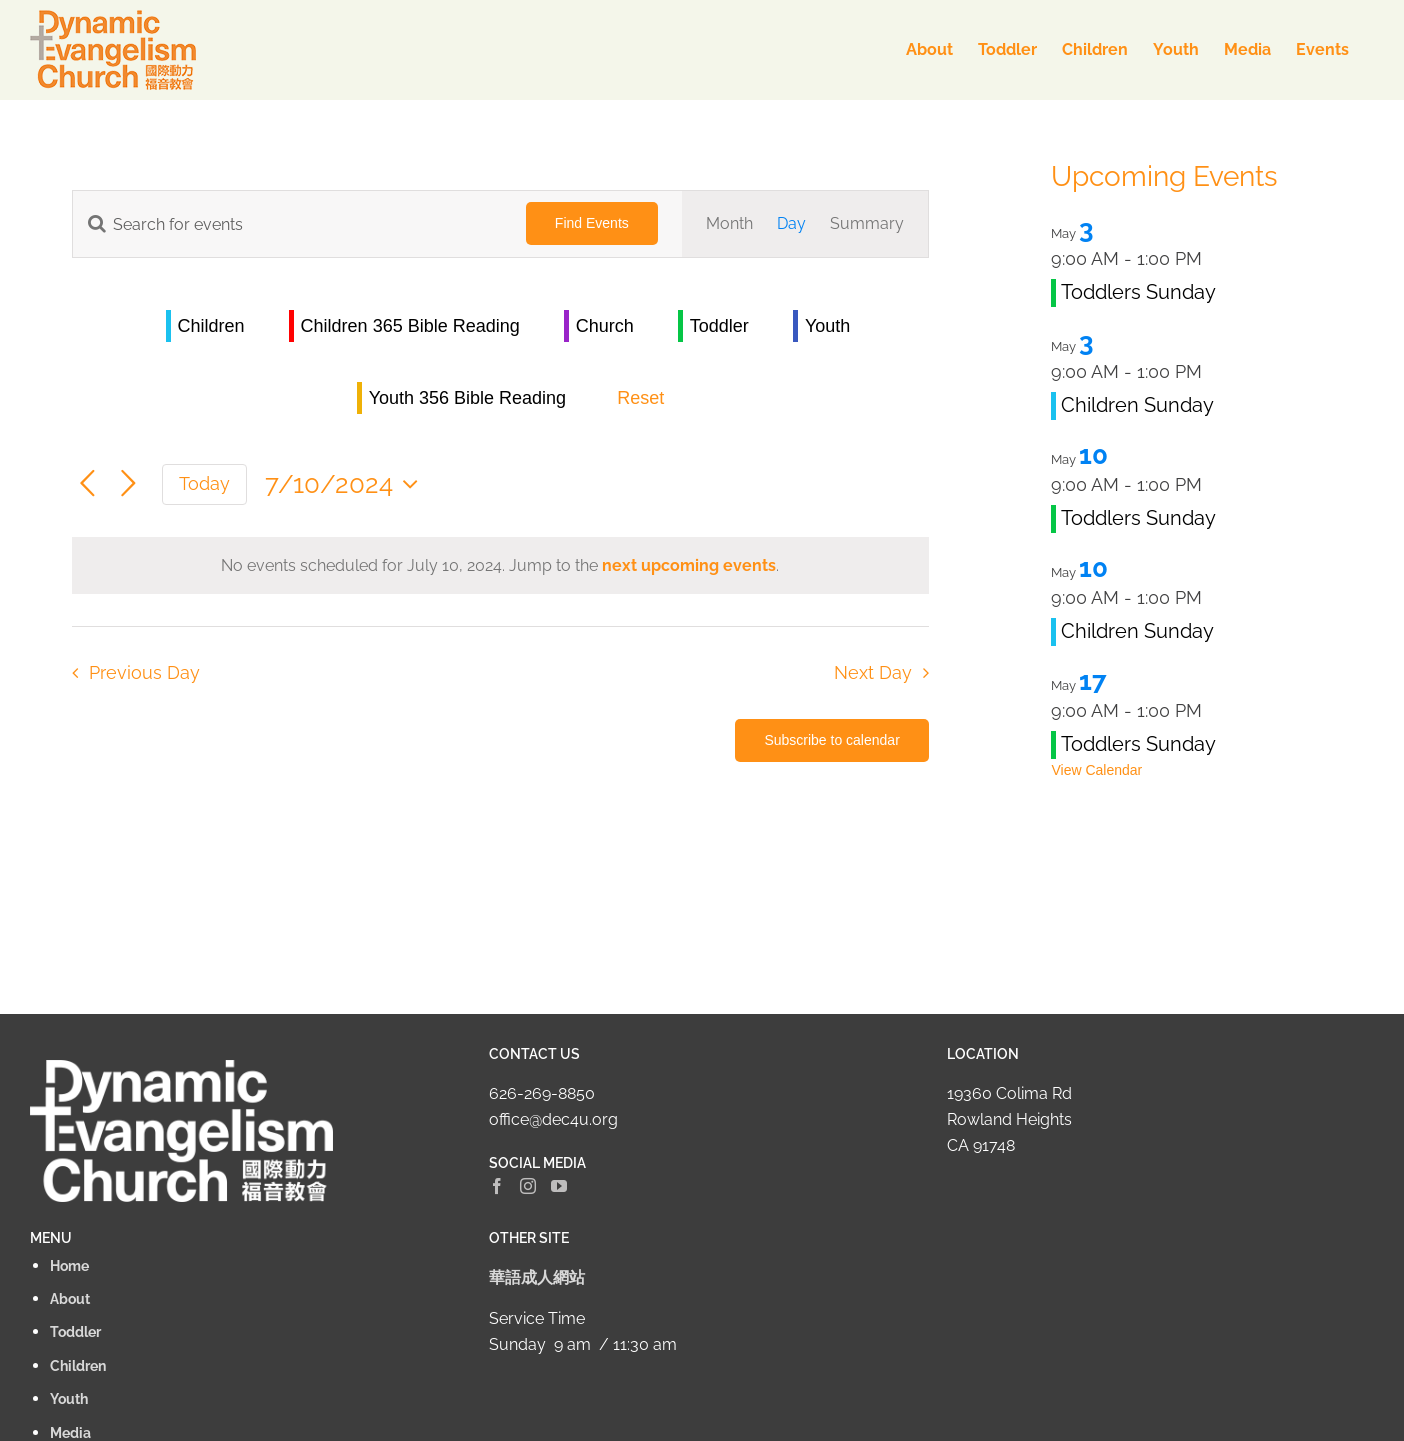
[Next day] (128, 484)
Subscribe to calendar (831, 740)
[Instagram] (528, 1186)
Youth (827, 326)
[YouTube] (559, 1186)
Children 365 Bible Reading (410, 326)
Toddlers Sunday (1138, 292)
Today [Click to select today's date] (204, 483)
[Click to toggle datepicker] (346, 484)
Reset (640, 398)
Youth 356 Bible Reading (468, 398)
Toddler (719, 326)
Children (211, 326)
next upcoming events (689, 565)
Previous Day (144, 672)
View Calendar (1096, 770)
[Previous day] (87, 484)
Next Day (873, 672)
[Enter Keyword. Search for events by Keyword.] (287, 224)
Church (605, 326)
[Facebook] (497, 1186)
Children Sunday (1137, 405)
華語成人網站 (537, 1277)
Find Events (592, 223)
